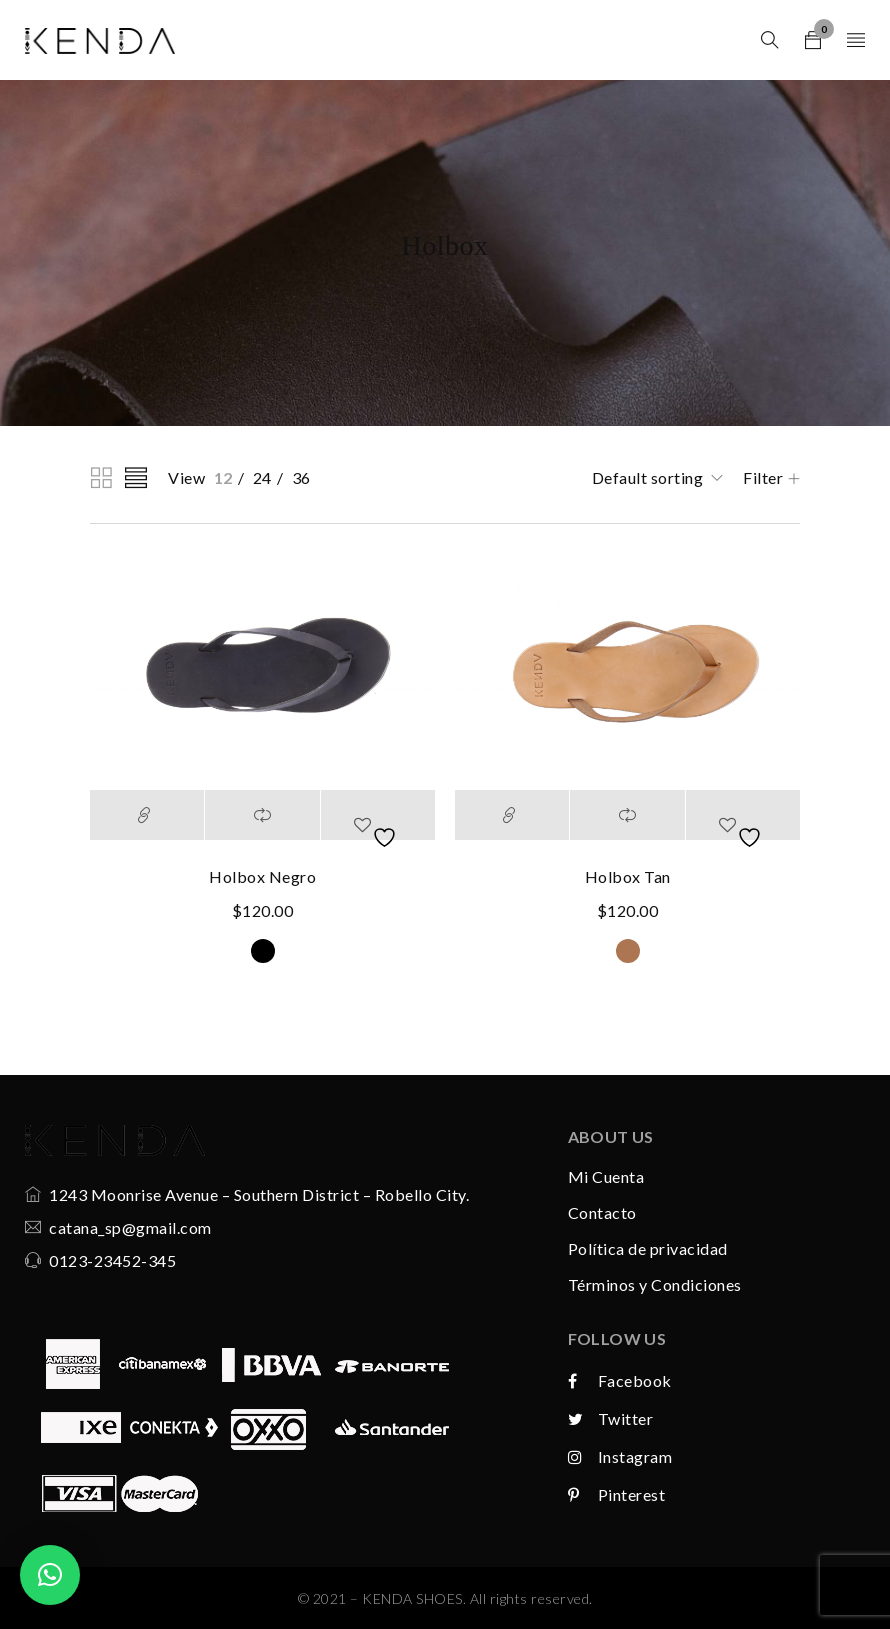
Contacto (602, 1212)
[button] (50, 1575)
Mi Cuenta (606, 1176)
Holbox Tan (628, 876)
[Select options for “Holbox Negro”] (147, 815)
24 (262, 477)
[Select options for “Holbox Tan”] (512, 815)
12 (223, 477)
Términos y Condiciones (655, 1284)
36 (301, 477)
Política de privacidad (648, 1248)
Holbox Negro (262, 876)
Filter (763, 477)
